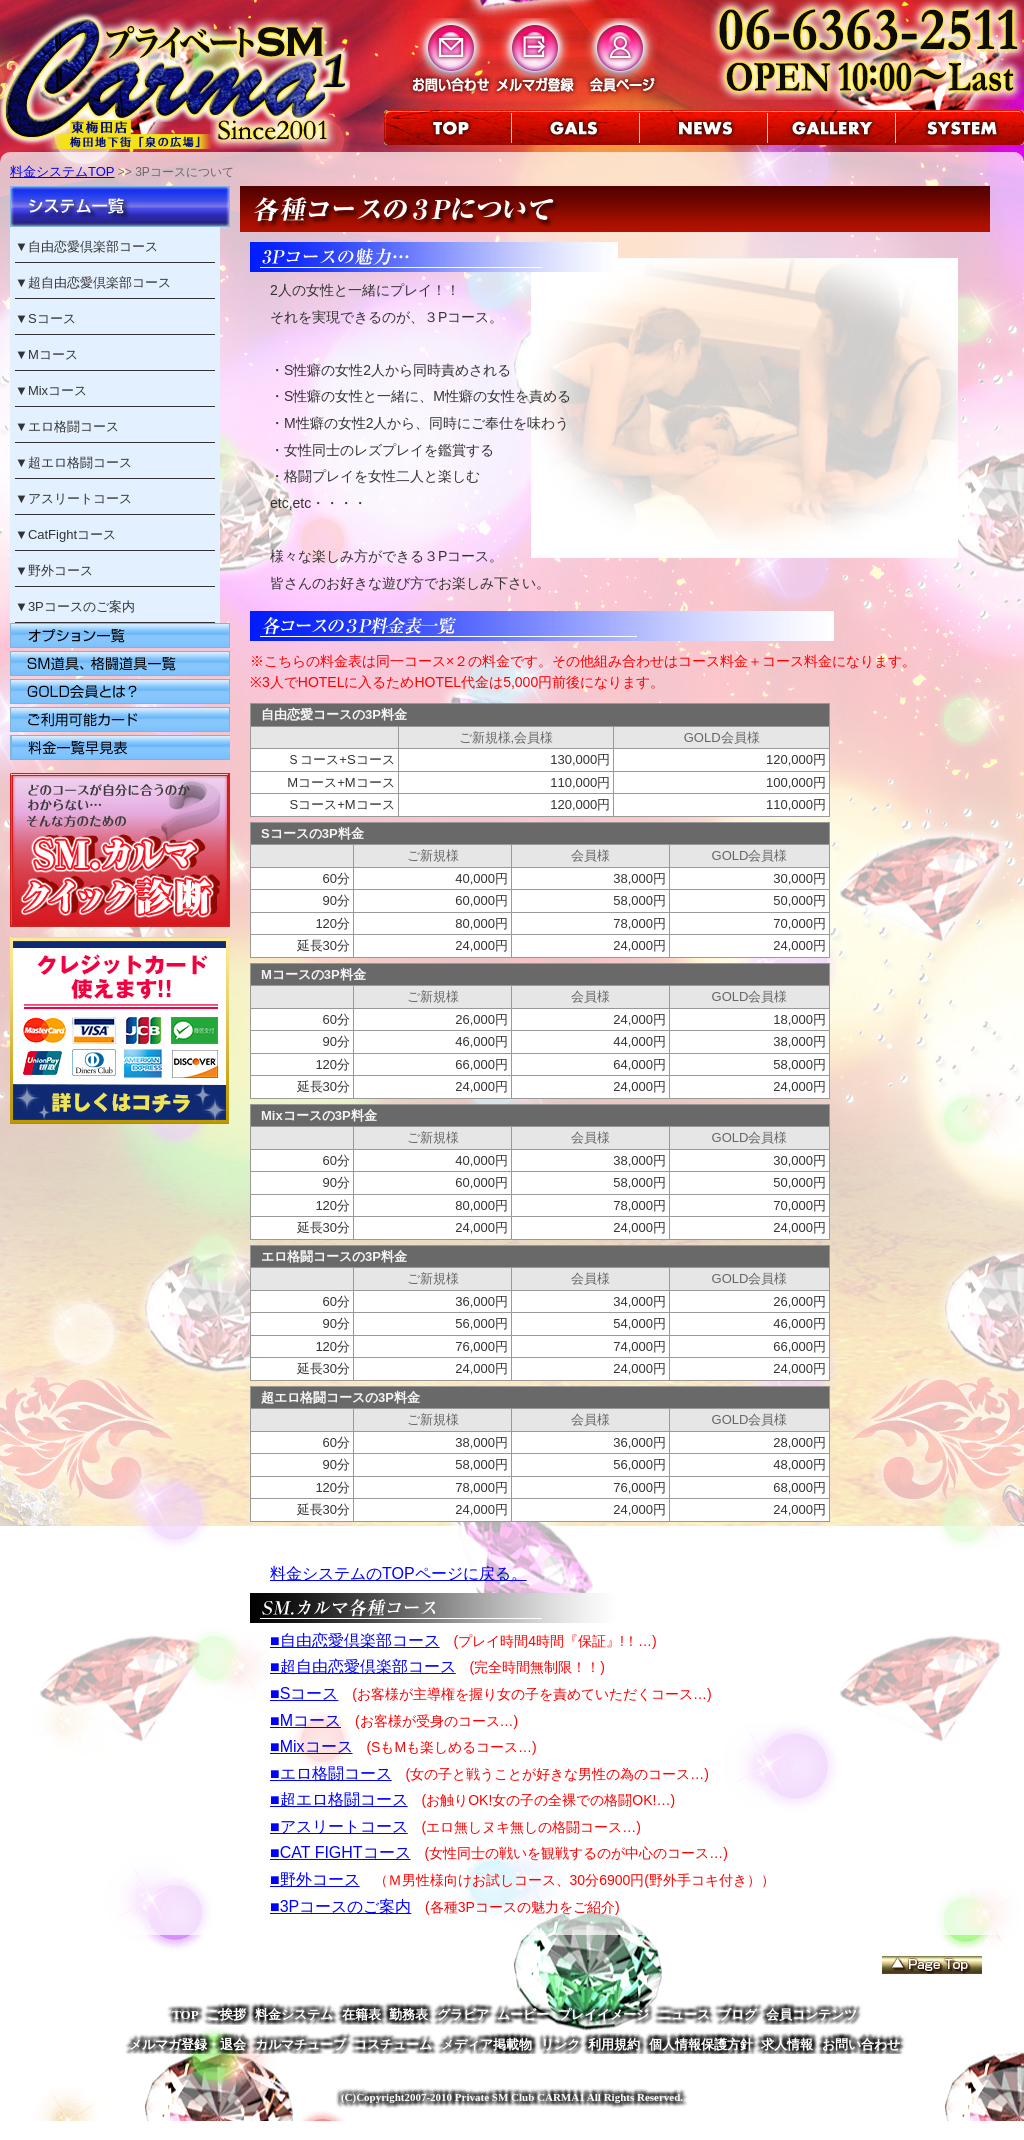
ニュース (684, 2014)
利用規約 (614, 2044)
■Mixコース (311, 1746)
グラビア (463, 2014)
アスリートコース (80, 498)
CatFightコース (72, 534)
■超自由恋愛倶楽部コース (363, 1666)
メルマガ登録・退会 (187, 2044)
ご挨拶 (226, 2014)
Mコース (53, 354)
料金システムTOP (62, 171)
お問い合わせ (861, 2044)
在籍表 (361, 2014)
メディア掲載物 (486, 2044)
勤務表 (408, 2014)
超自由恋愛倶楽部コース (99, 282)
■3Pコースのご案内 (340, 1906)
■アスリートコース (339, 1826)
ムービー (523, 2014)
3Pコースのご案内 (81, 606)
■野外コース (315, 1879)
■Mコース (305, 1720)
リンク (560, 2044)
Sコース (52, 318)
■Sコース (304, 1693)
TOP (185, 2014)
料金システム (294, 2014)
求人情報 (787, 2044)
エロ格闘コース (73, 426)
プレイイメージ (603, 2014)
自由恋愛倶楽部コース (93, 246)
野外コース (60, 570)
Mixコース (57, 390)
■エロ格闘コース (331, 1773)
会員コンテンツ (811, 2014)
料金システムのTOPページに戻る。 (398, 1573)
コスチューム (393, 2044)
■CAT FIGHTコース (340, 1852)
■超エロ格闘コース (339, 1799)
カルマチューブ (300, 2044)
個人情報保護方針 (701, 2044)
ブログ (737, 2014)
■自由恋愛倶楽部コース (355, 1640)
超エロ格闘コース (80, 462)
